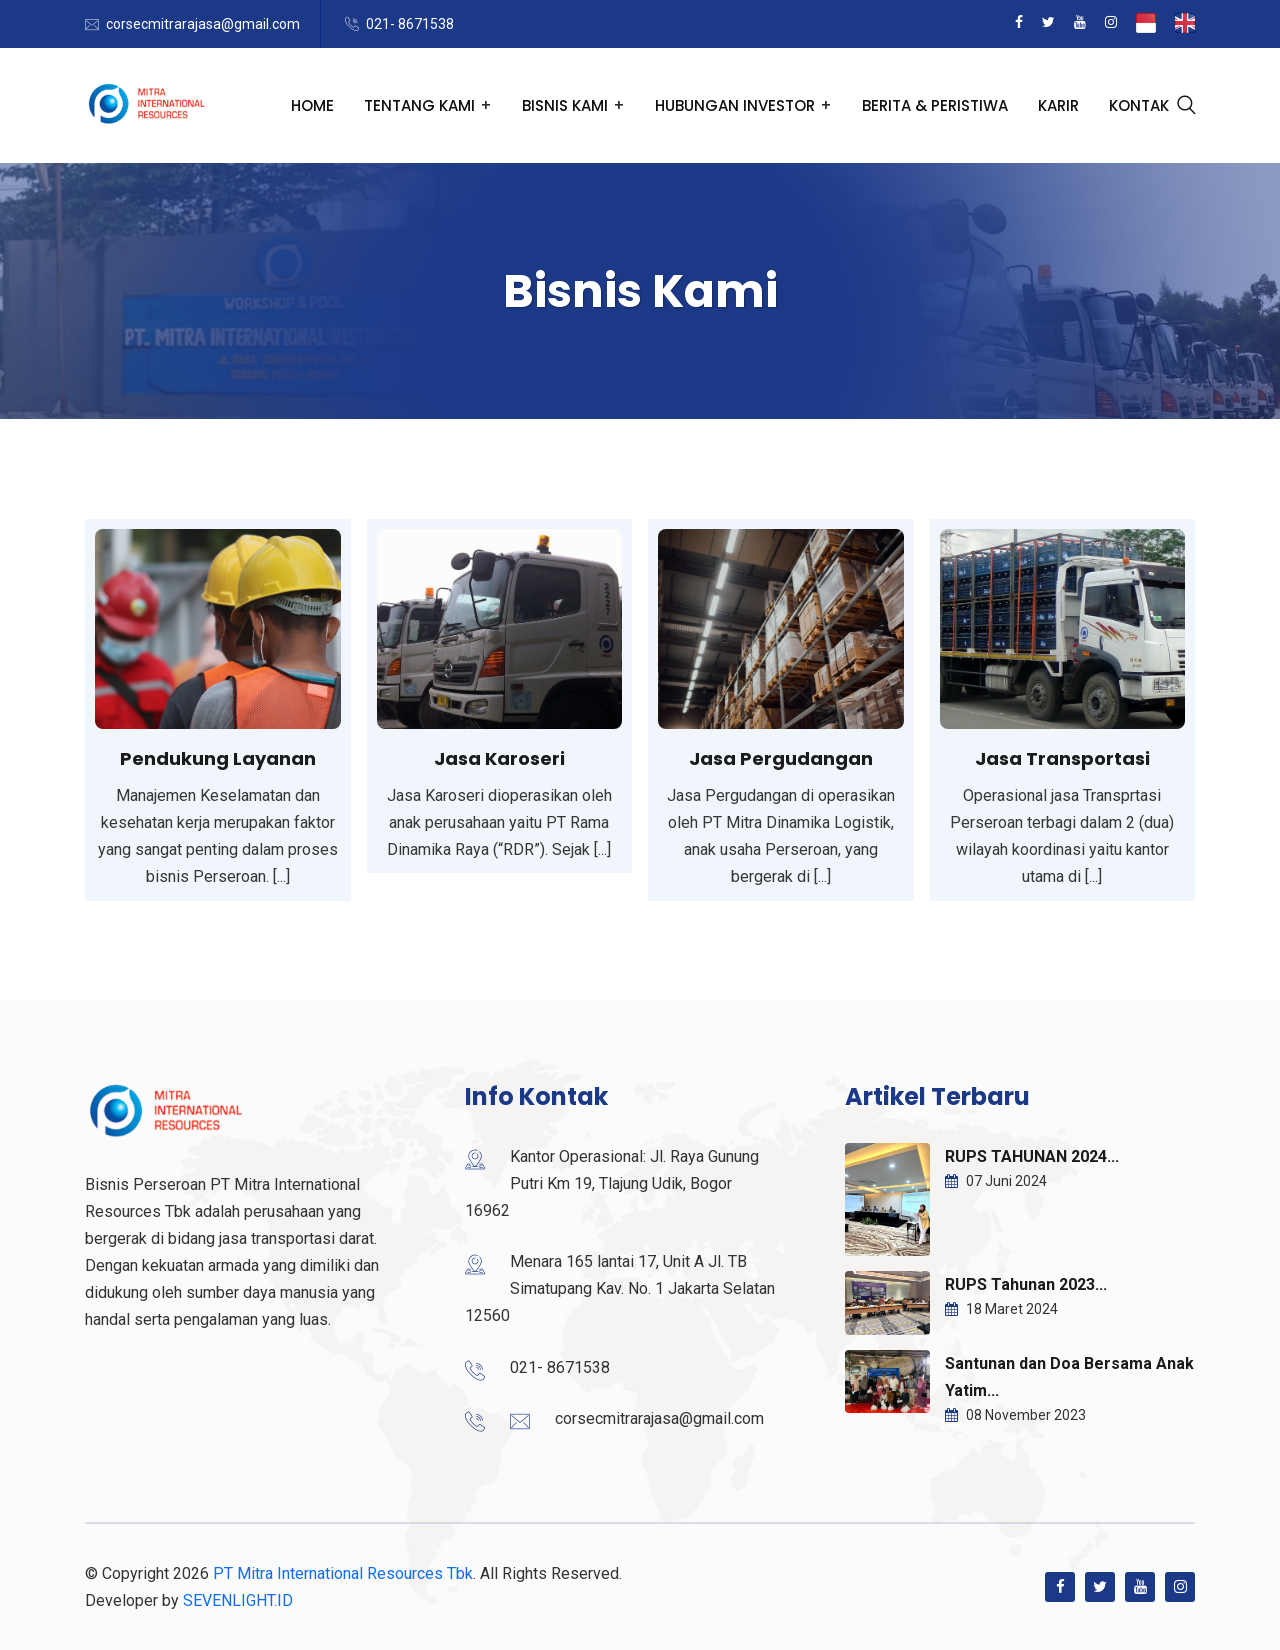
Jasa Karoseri (499, 758)
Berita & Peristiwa (935, 105)
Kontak (1139, 105)
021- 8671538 (410, 24)
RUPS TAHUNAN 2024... (1032, 1156)
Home (312, 105)
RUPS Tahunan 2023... (1026, 1284)
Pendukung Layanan (218, 758)
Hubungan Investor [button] (735, 105)
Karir (1058, 105)
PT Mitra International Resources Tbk (343, 1573)
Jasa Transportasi (1062, 758)
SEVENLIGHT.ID (238, 1600)
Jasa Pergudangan (781, 758)
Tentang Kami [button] (419, 105)
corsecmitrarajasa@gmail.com (203, 24)
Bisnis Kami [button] (565, 105)
